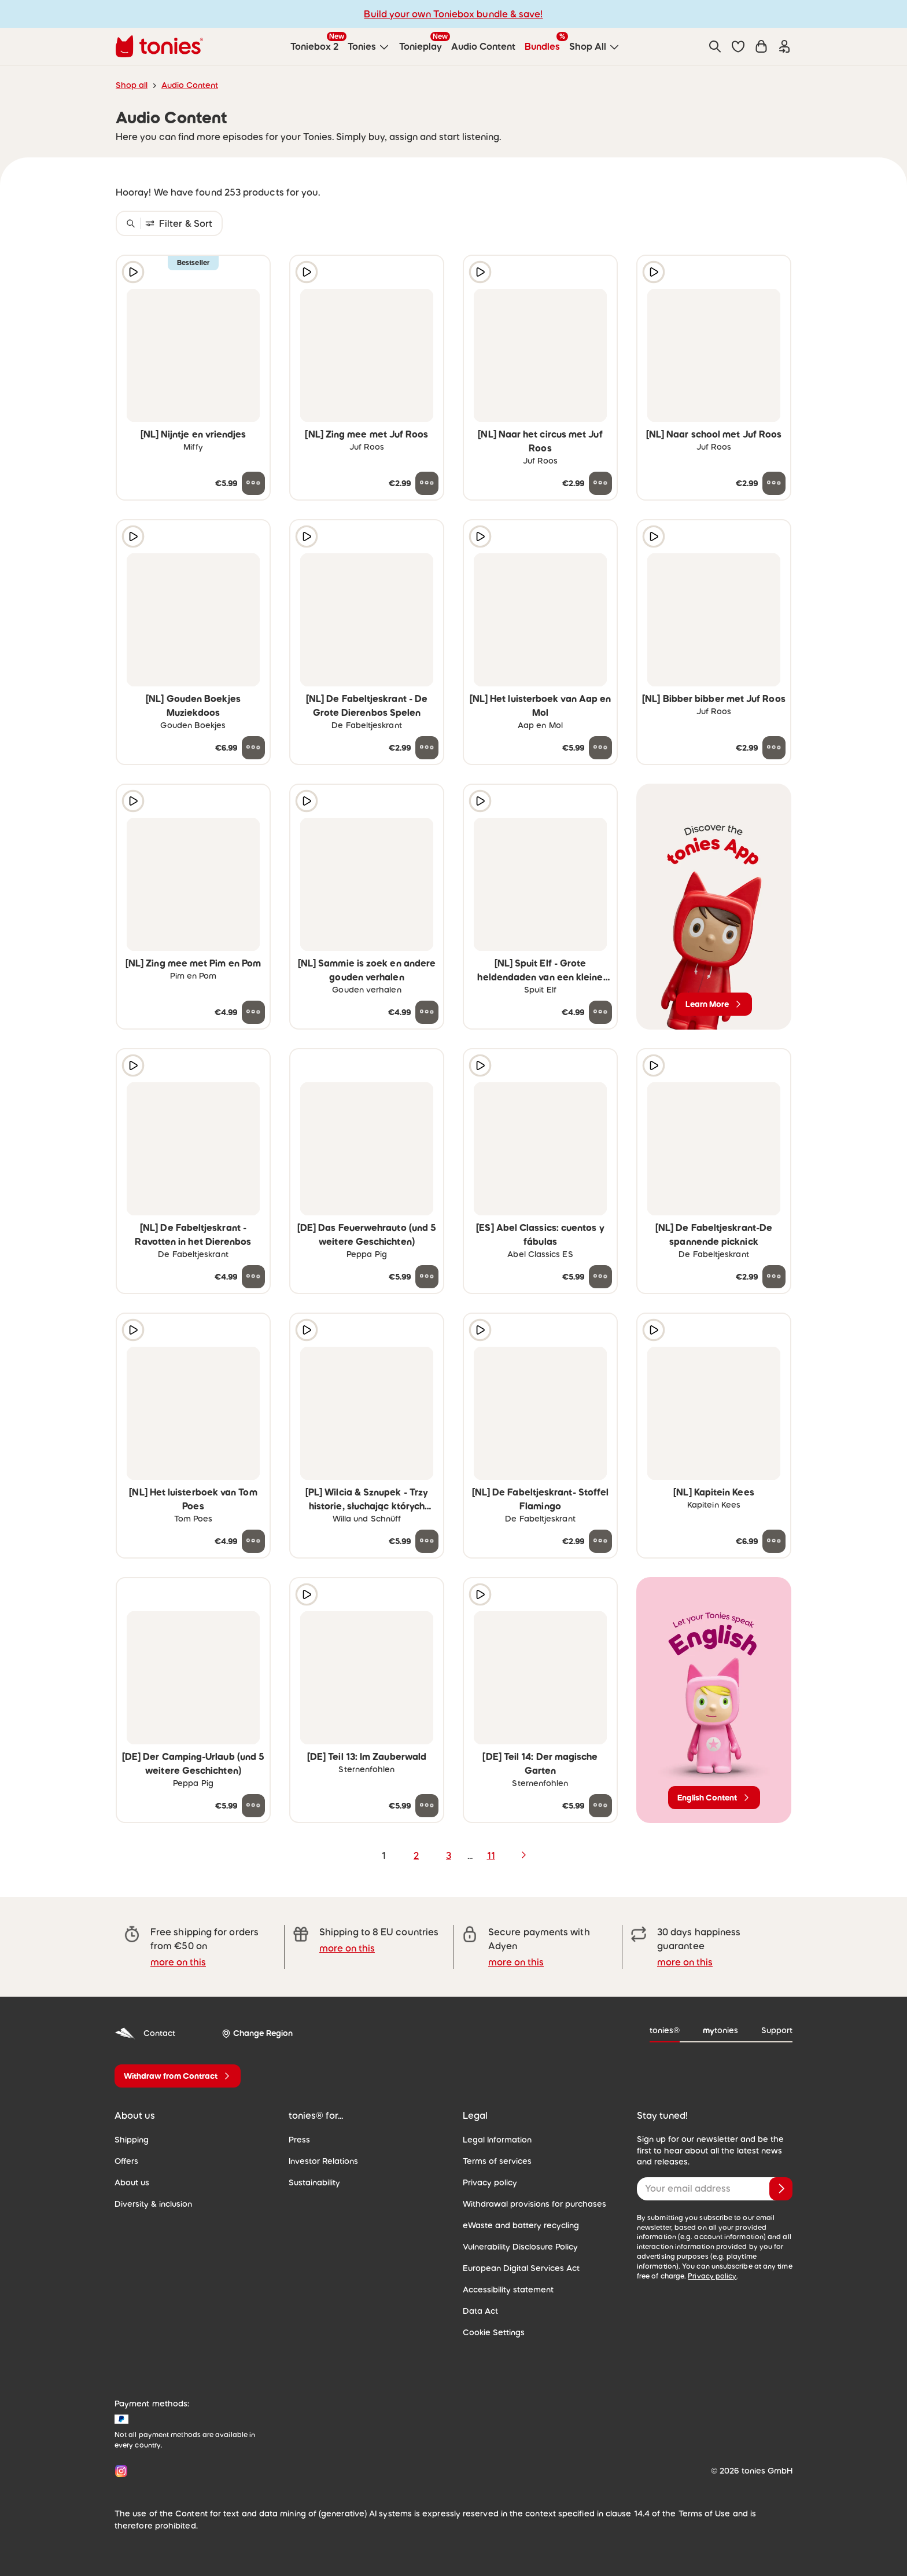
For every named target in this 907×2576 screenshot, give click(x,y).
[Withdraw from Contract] (178, 2076)
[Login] (784, 46)
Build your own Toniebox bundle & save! (453, 14)
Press (299, 2140)
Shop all (132, 85)
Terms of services (497, 2161)
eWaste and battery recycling (521, 2225)
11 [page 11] (491, 1855)
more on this (178, 1962)
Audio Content (189, 85)
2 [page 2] (416, 1855)
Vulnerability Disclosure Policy (520, 2247)
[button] (738, 46)
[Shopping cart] (761, 46)
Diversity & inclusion (153, 2204)
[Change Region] (257, 2033)
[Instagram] (119, 2471)
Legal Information (497, 2140)
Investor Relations (323, 2161)
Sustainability (314, 2182)
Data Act (480, 2311)
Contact (145, 2033)
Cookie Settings (494, 2332)
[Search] (715, 46)
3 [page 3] (448, 1855)
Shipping (132, 2140)
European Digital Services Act (521, 2268)
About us (132, 2182)
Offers (126, 2161)
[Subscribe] (780, 2188)
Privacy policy (490, 2182)
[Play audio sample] (133, 272)
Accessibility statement (508, 2289)
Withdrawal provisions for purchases (534, 2204)
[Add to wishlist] (253, 272)
